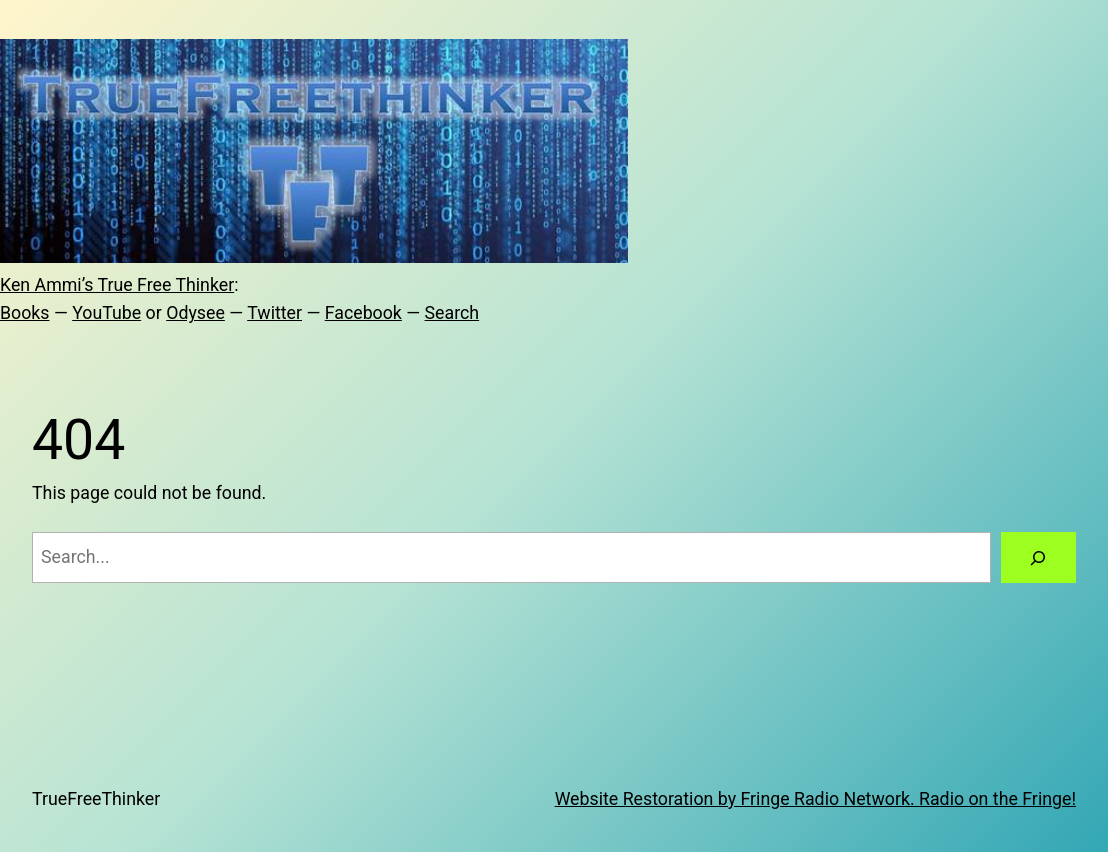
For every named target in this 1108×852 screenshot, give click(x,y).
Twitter (274, 313)
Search (452, 313)
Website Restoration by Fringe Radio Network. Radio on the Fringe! (815, 799)
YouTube (106, 313)
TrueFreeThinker (96, 799)
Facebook (363, 313)
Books (25, 313)
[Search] (1038, 558)
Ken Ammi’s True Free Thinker (117, 285)
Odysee (195, 313)
